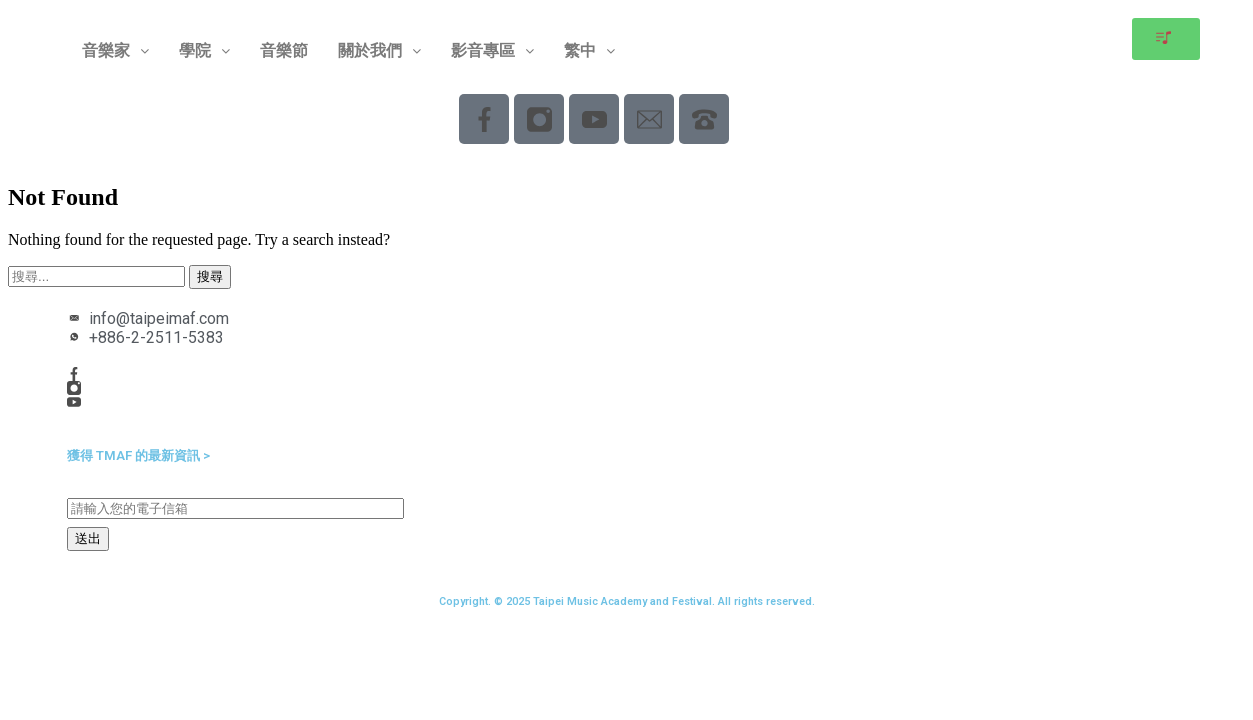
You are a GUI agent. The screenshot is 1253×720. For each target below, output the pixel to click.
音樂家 (115, 50)
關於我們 (379, 50)
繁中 (589, 50)
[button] (115, 51)
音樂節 (284, 50)
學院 (204, 50)
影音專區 (492, 50)
